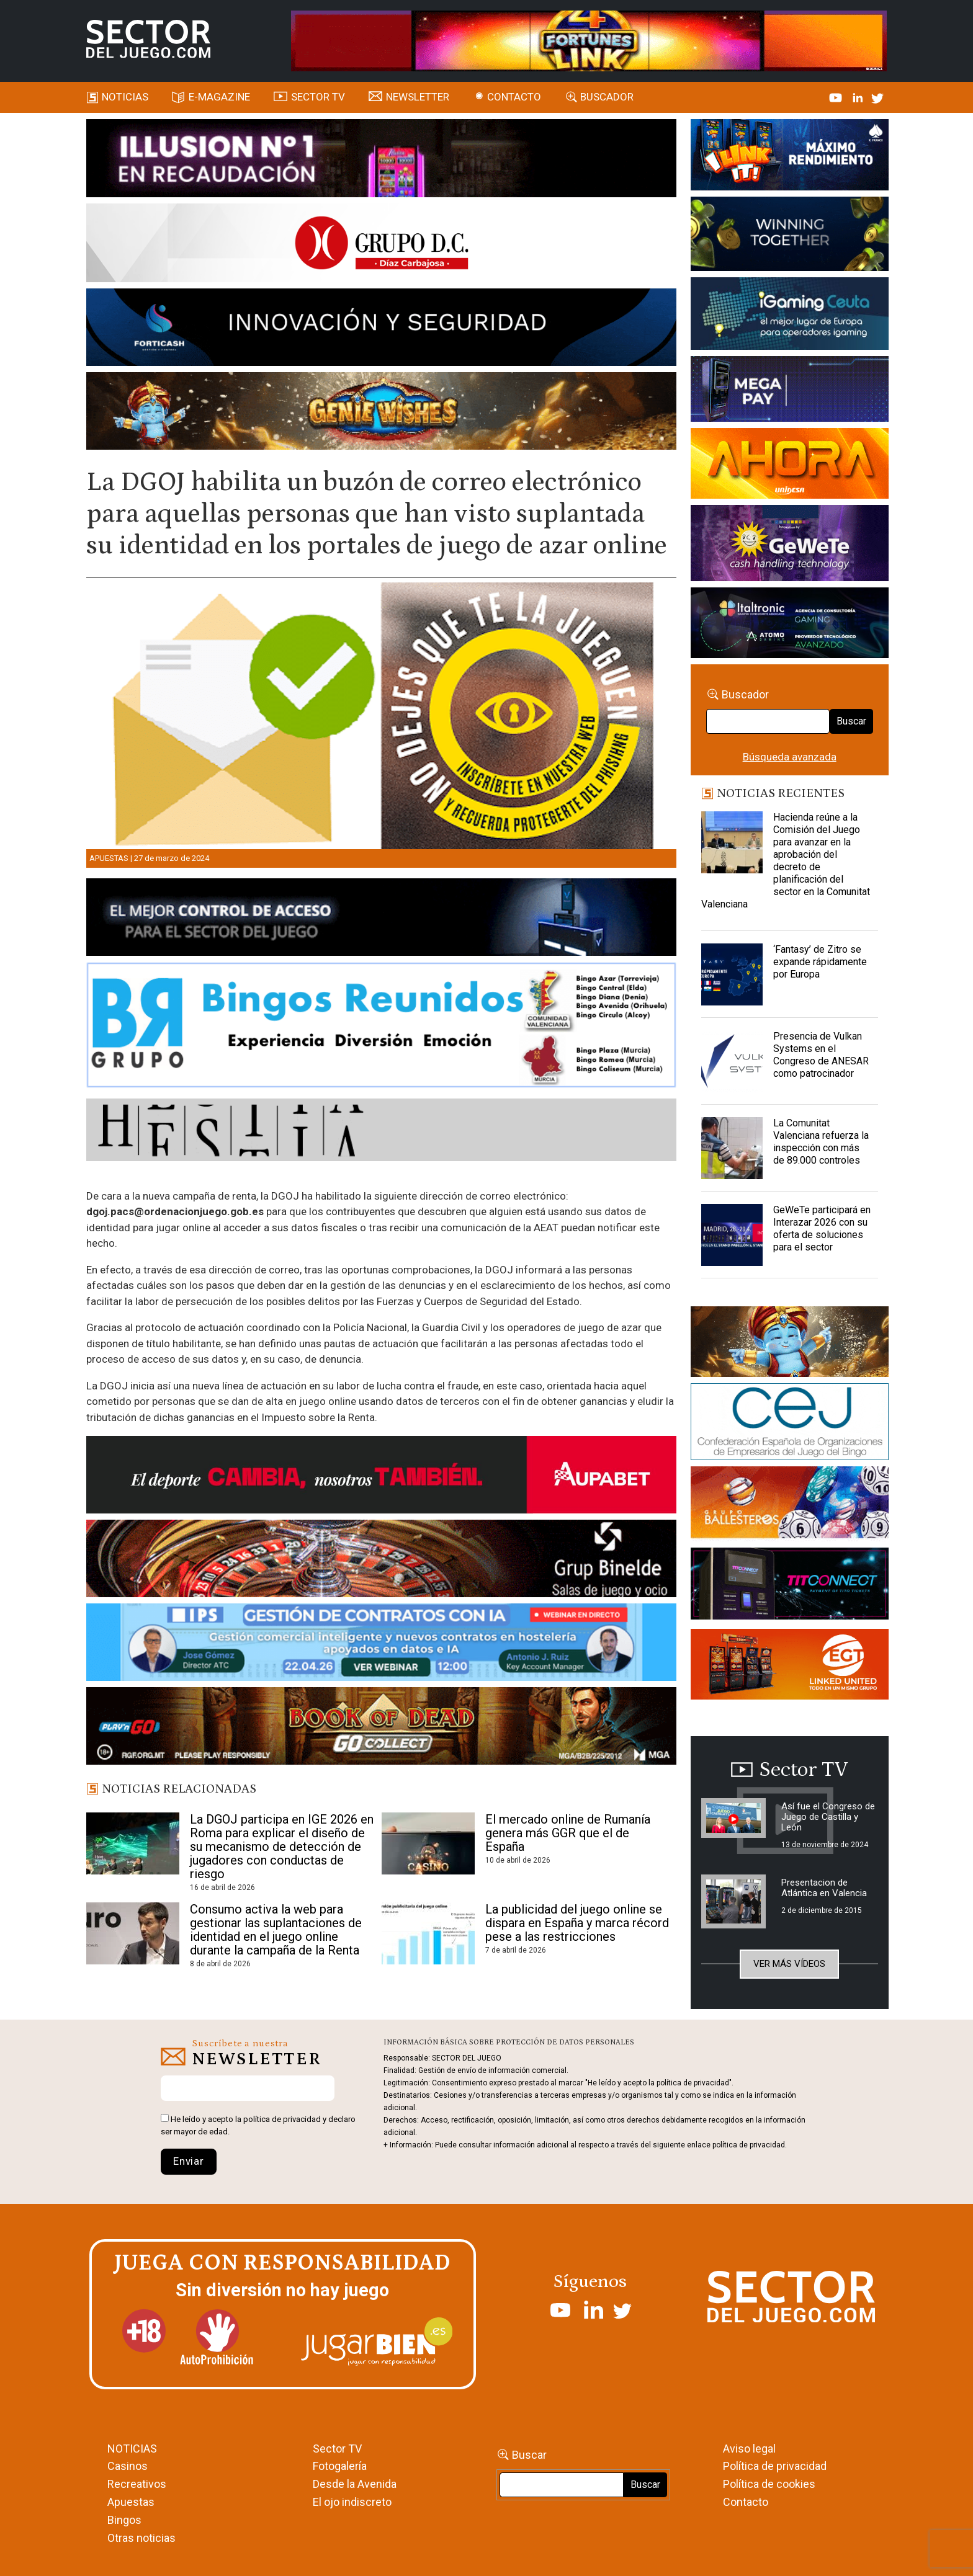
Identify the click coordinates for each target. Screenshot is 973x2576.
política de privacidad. (749, 2145)
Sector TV (337, 2448)
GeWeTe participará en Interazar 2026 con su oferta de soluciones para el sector (822, 1228)
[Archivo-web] (790, 624)
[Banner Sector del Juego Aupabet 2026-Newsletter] (381, 1477)
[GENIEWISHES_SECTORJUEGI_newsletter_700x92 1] (381, 413)
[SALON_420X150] (790, 465)
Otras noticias (141, 2537)
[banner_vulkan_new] (381, 919)
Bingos (124, 2519)
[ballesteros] (790, 1506)
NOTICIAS (132, 2448)
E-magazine (219, 97)
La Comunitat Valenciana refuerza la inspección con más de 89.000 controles (821, 1141)
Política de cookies (769, 2483)
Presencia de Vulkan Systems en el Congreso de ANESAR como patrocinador (821, 1054)
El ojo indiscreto (352, 2501)
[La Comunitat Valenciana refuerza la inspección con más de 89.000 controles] (732, 1148)
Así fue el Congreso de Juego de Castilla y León (828, 1817)
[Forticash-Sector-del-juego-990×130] (381, 329)
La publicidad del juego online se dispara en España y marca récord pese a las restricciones (577, 1922)
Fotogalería (340, 2465)
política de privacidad (282, 2119)
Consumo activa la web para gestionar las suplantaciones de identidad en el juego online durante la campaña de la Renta (276, 1929)
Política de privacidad (775, 2465)
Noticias (125, 97)
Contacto (514, 97)
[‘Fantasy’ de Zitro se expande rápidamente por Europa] (732, 974)
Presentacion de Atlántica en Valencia (824, 1888)
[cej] (790, 1424)
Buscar (851, 721)
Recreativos (136, 2483)
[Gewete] (790, 545)
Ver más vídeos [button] (789, 1963)
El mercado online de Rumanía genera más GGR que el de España (567, 1832)
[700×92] (381, 1728)
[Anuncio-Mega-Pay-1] (790, 391)
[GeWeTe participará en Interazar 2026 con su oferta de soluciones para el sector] (732, 1235)
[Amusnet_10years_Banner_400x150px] (790, 236)
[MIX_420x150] (790, 1666)
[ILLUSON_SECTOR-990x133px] (381, 160)
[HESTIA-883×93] (381, 1132)
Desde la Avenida (355, 2483)
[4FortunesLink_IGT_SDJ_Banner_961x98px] (589, 39)
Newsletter (417, 97)
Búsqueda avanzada (789, 757)
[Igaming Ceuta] (790, 316)
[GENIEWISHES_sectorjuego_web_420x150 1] (790, 1344)
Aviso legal (749, 2448)
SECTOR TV (318, 97)
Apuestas (108, 858)
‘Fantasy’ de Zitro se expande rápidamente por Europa (820, 961)
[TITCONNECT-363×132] (790, 1585)
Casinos (127, 2465)
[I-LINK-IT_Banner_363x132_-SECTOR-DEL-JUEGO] (790, 157)
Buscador (607, 97)
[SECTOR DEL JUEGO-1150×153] (381, 245)
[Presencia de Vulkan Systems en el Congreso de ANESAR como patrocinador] (732, 1061)
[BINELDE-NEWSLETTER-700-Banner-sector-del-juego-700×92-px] (381, 1560)
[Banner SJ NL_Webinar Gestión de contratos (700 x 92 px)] (381, 1644)
